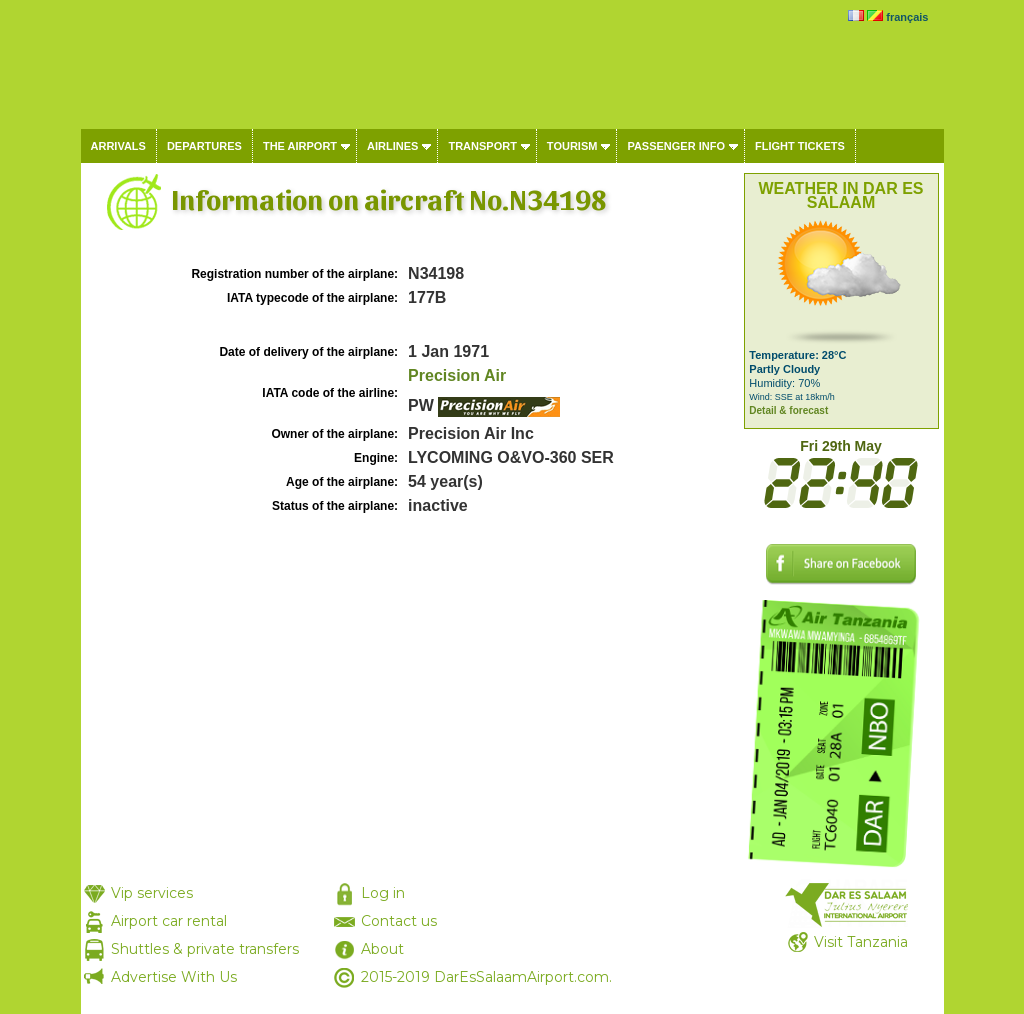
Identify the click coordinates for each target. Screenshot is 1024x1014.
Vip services (152, 893)
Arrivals (118, 146)
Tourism (572, 146)
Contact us (399, 921)
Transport (482, 146)
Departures (204, 146)
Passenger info (676, 146)
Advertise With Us (174, 977)
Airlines (392, 146)
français (907, 17)
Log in (383, 893)
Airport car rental (169, 921)
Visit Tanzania (861, 942)
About (382, 949)
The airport (300, 146)
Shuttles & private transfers (205, 949)
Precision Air (457, 375)
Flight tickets (800, 146)
